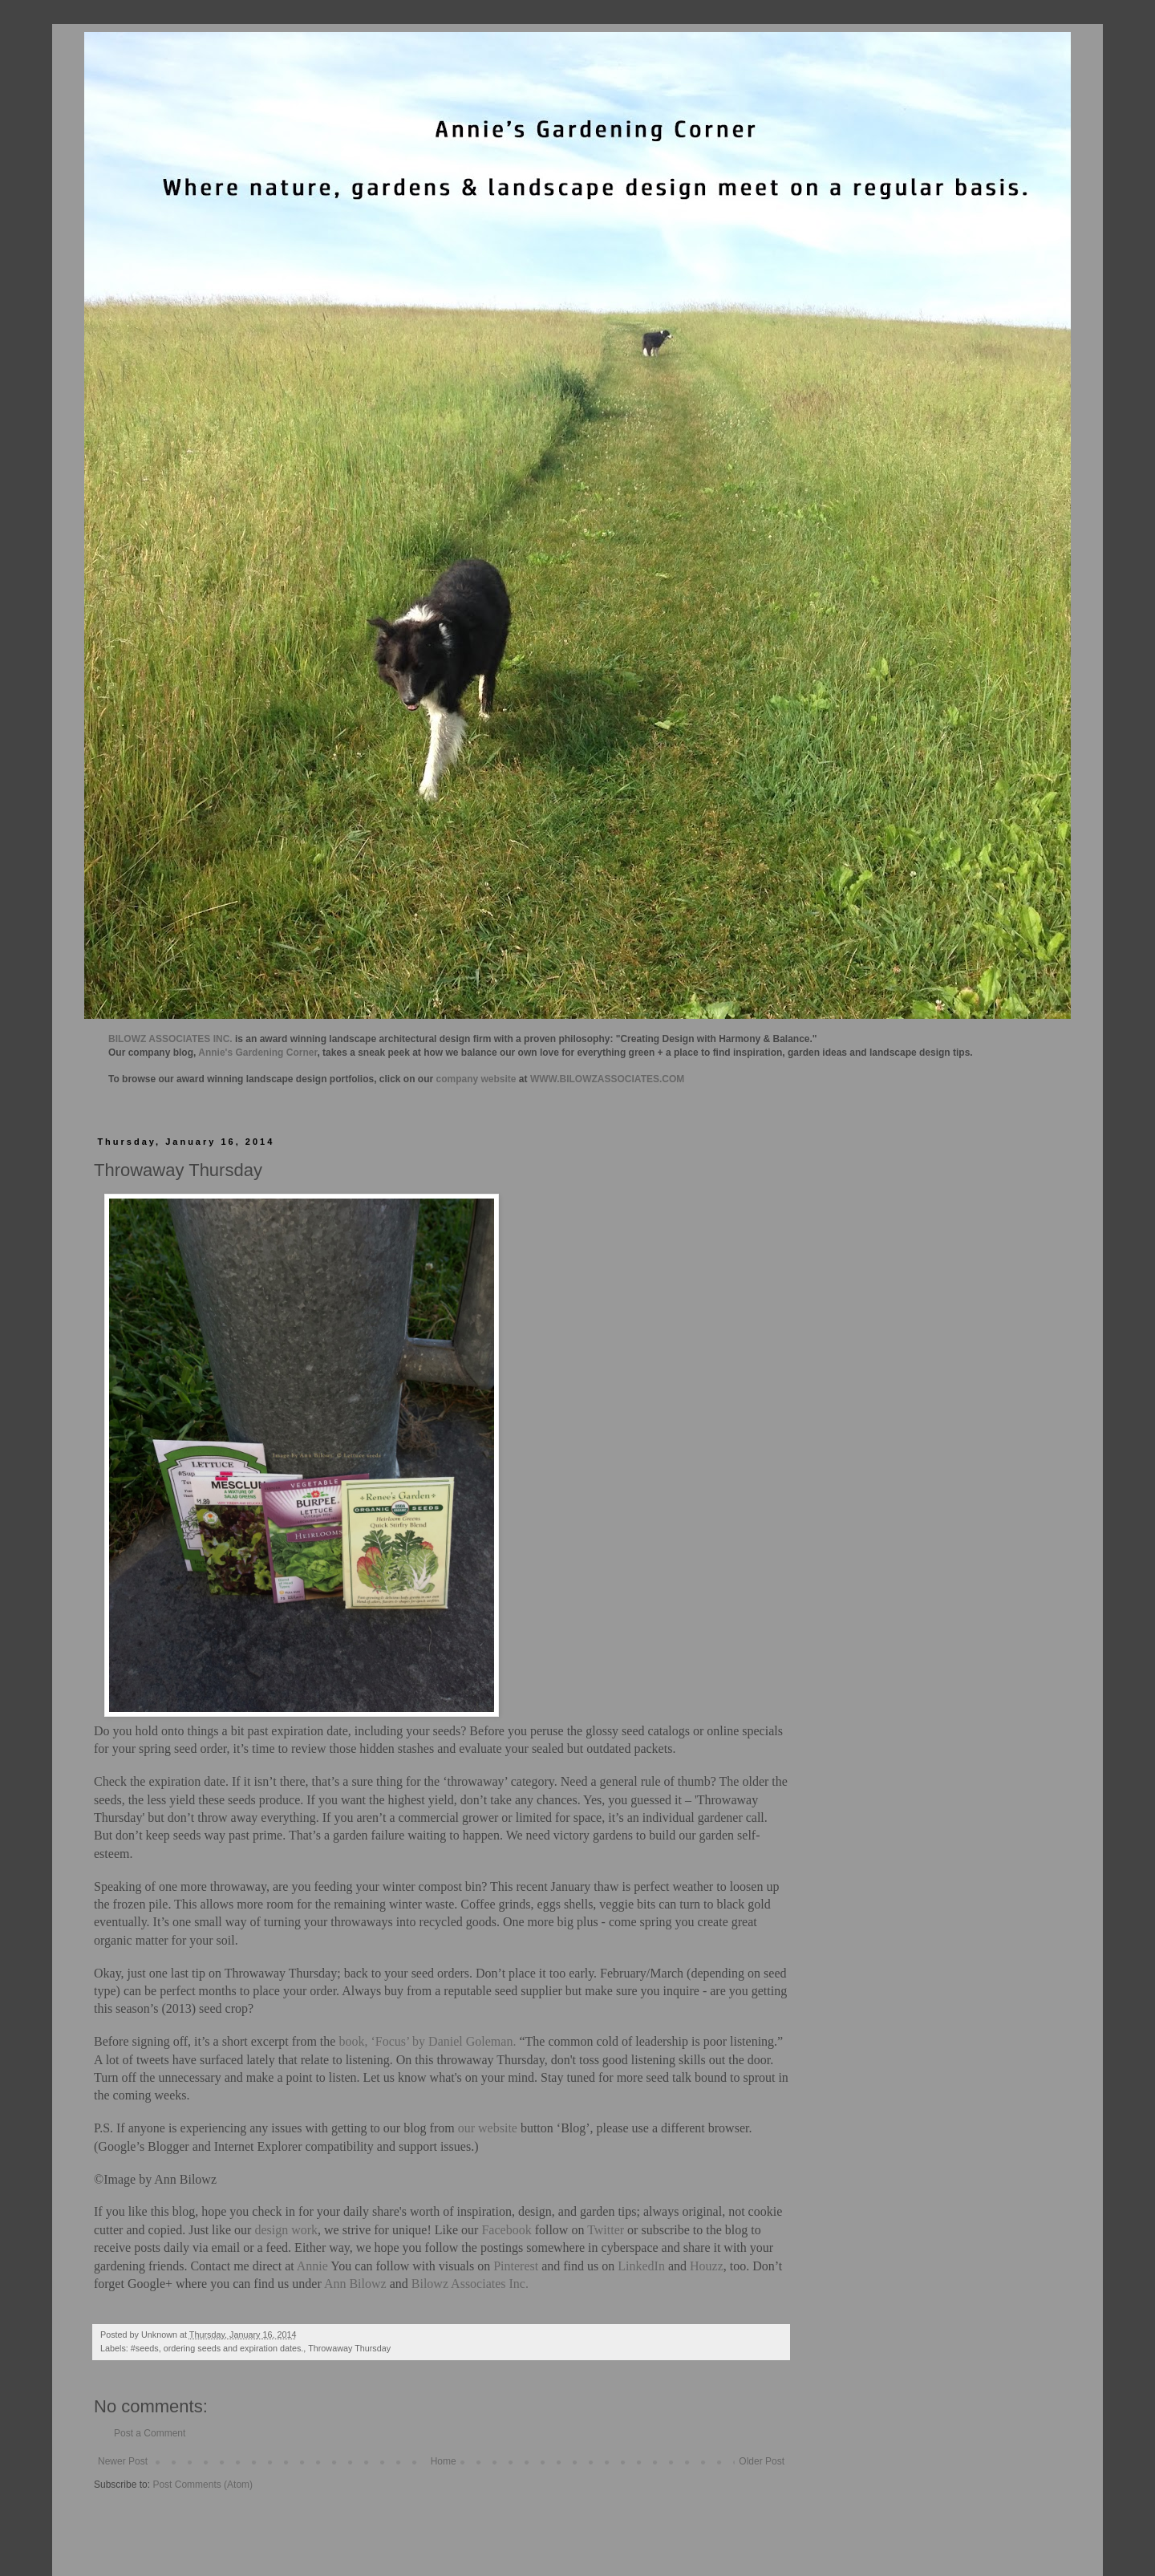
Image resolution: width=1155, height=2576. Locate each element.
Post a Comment (149, 2433)
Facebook (504, 2230)
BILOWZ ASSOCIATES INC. (170, 1039)
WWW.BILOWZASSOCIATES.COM (607, 1079)
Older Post (761, 2461)
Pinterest (515, 2266)
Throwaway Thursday (349, 2348)
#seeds (145, 2348)
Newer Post (123, 2461)
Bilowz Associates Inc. (470, 2283)
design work (286, 2230)
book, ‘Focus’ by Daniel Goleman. (427, 2041)
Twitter (605, 2230)
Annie (312, 2266)
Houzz (706, 2266)
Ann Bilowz (355, 2283)
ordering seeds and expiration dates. (234, 2348)
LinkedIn (641, 2266)
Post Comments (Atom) (202, 2484)
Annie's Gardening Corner (257, 1052)
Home (443, 2461)
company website (476, 1079)
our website (487, 2128)
